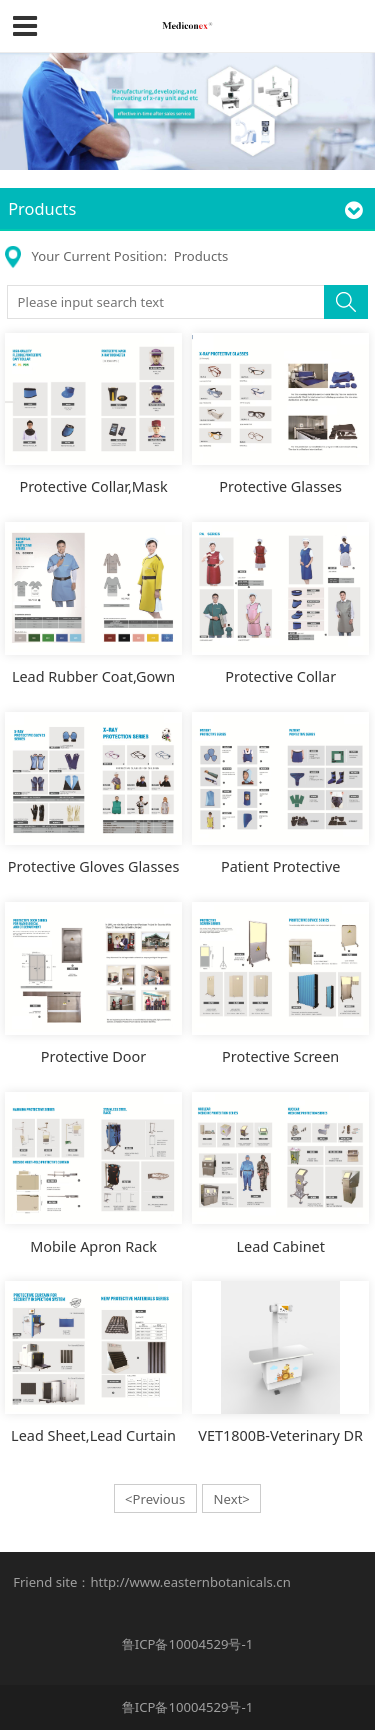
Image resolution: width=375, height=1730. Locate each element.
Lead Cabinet (280, 1246)
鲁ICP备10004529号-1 (187, 1644)
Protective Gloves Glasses (93, 866)
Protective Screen (280, 1056)
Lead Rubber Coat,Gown (93, 676)
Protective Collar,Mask (93, 486)
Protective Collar (280, 676)
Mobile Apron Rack (93, 1246)
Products (201, 256)
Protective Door (93, 1056)
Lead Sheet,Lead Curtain (93, 1435)
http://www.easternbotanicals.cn (190, 1582)
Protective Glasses (280, 486)
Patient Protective (281, 866)
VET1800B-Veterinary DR (280, 1435)
